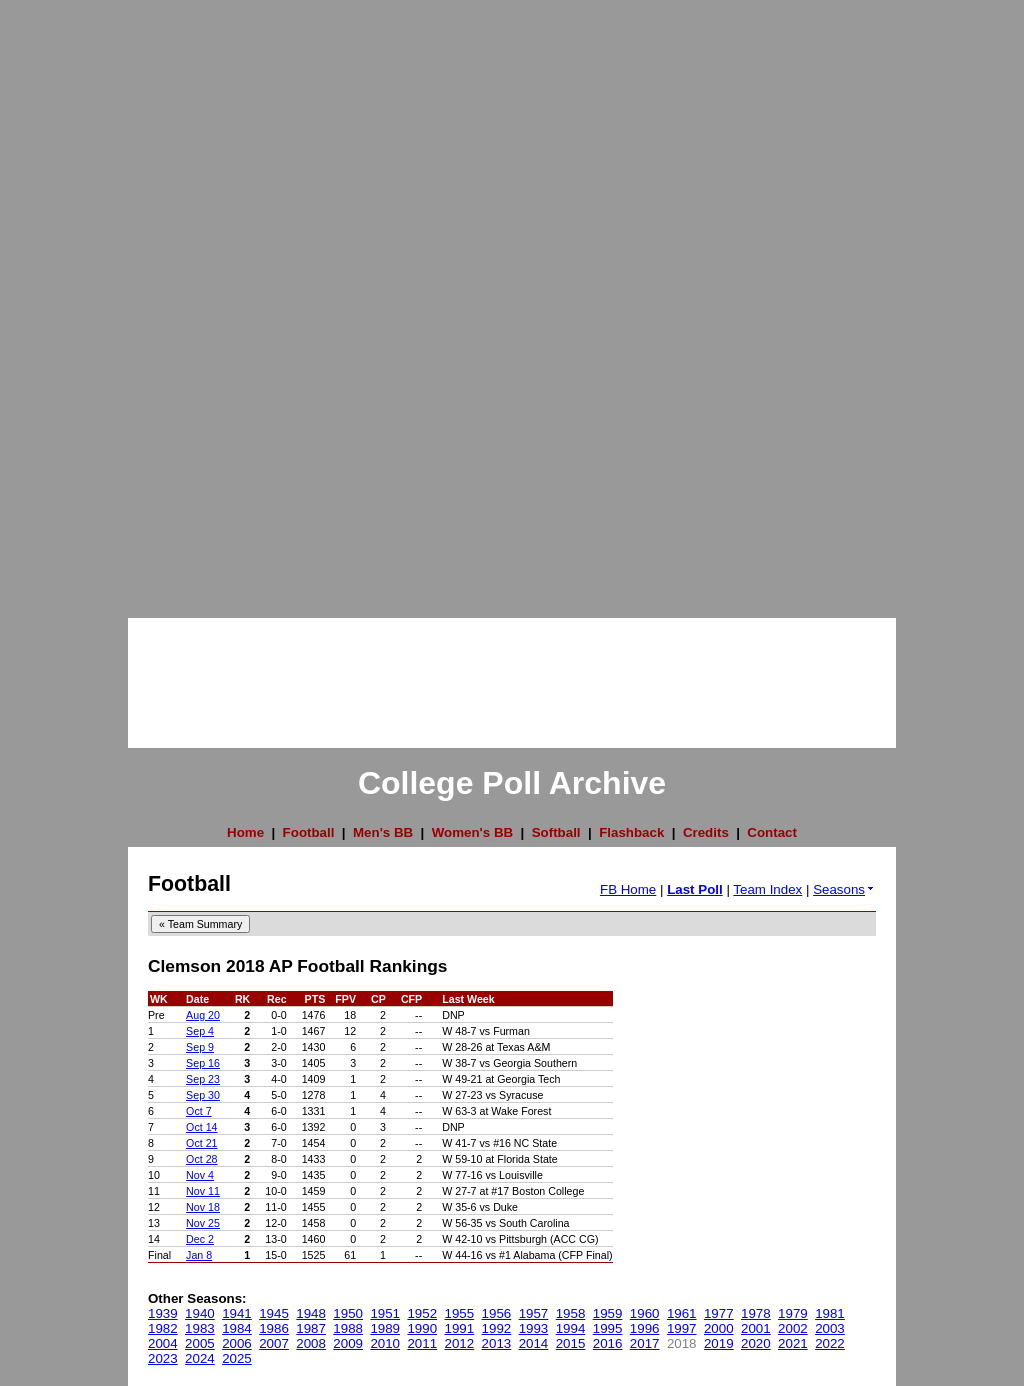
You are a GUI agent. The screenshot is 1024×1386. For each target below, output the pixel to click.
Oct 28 (201, 1159)
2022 (830, 1343)
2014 (534, 1343)
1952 (422, 1313)
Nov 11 (203, 1191)
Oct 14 (201, 1127)
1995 (608, 1328)
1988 (348, 1328)
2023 (163, 1358)
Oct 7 (198, 1111)
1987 (311, 1328)
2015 (571, 1343)
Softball (556, 832)
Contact (772, 832)
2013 (497, 1343)
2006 (237, 1343)
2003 (830, 1328)
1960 (645, 1313)
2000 (719, 1328)
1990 (422, 1328)
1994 (571, 1328)
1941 (237, 1313)
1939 (163, 1313)
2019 (719, 1343)
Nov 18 (203, 1207)
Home (245, 832)
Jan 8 (199, 1255)
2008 (311, 1343)
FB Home (628, 889)
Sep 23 (203, 1079)
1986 (274, 1328)
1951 (385, 1313)
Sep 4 (200, 1031)
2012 (460, 1343)
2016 (608, 1343)
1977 (719, 1313)
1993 (534, 1328)
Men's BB (383, 832)
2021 (793, 1343)
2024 (200, 1358)
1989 (385, 1328)
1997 (682, 1328)
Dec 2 (200, 1239)
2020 (756, 1343)
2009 (348, 1343)
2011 (422, 1343)
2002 (793, 1328)
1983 (200, 1328)
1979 (793, 1313)
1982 (163, 1328)
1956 (497, 1313)
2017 (645, 1343)
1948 (311, 1313)
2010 (385, 1343)
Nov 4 (200, 1175)
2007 (274, 1343)
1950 (348, 1313)
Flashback (631, 832)
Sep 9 (200, 1047)
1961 (682, 1313)
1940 (200, 1313)
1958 (571, 1313)
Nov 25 (203, 1223)
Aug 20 (203, 1015)
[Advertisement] (80, 300)
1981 (830, 1313)
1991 (460, 1328)
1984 (237, 1328)
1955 (460, 1313)
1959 (608, 1313)
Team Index (767, 889)
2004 (163, 1343)
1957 (534, 1313)
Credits (706, 832)
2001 (756, 1328)
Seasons (844, 889)
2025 (237, 1358)
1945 (274, 1313)
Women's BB (472, 832)
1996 (645, 1328)
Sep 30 (203, 1095)
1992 (497, 1328)
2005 (200, 1343)
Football (309, 832)
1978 (756, 1313)
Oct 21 (201, 1143)
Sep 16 (203, 1063)
